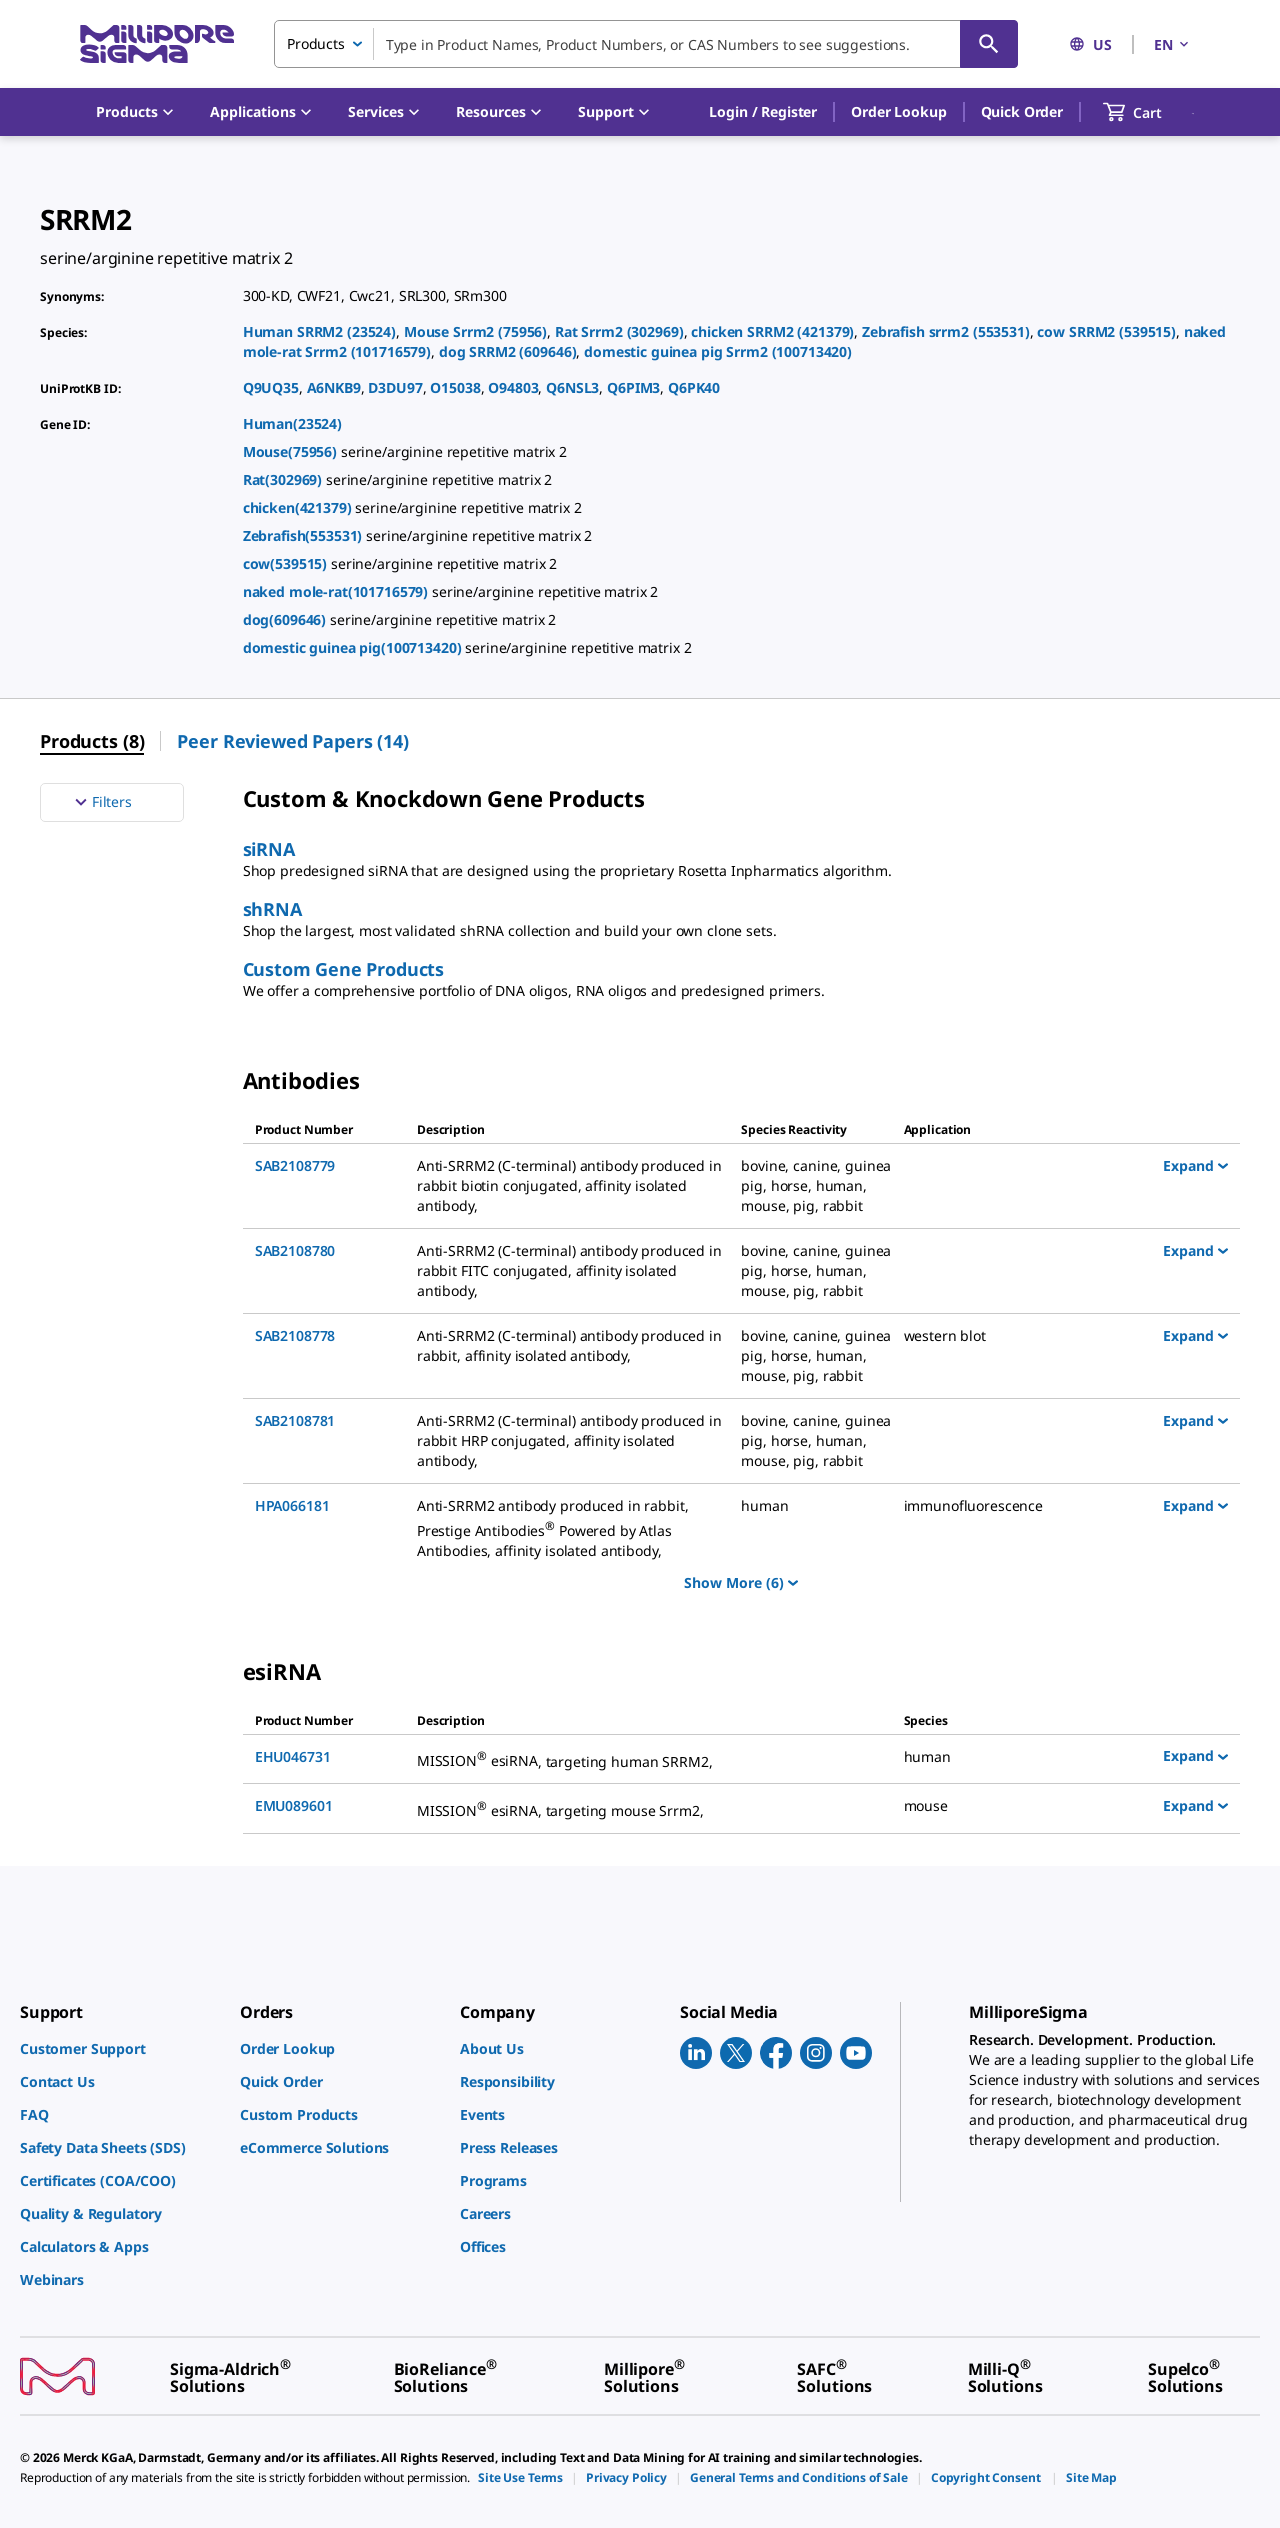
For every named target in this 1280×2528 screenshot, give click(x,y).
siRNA (269, 849)
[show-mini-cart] (1150, 112)
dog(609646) (286, 619)
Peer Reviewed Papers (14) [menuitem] (293, 741)
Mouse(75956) (292, 451)
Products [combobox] (316, 43)
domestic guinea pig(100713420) (354, 647)
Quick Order (1022, 111)
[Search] (989, 44)
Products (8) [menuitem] (92, 741)
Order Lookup (898, 111)
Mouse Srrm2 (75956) (475, 331)
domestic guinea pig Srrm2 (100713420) (718, 351)
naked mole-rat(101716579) (337, 591)
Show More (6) (741, 1582)
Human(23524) (292, 423)
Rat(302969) (284, 479)
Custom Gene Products (343, 969)
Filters (101, 802)
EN (1173, 44)
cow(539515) (287, 563)
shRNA (272, 909)
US (1090, 44)
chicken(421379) (299, 507)
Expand (1195, 1165)
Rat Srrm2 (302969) (619, 331)
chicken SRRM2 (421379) (772, 331)
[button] (763, 112)
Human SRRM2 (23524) (319, 331)
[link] (120, 2048)
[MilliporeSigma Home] (157, 44)
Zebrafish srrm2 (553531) (946, 331)
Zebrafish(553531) (304, 535)
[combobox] (646, 44)
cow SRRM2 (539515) (1106, 331)
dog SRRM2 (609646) (508, 351)
